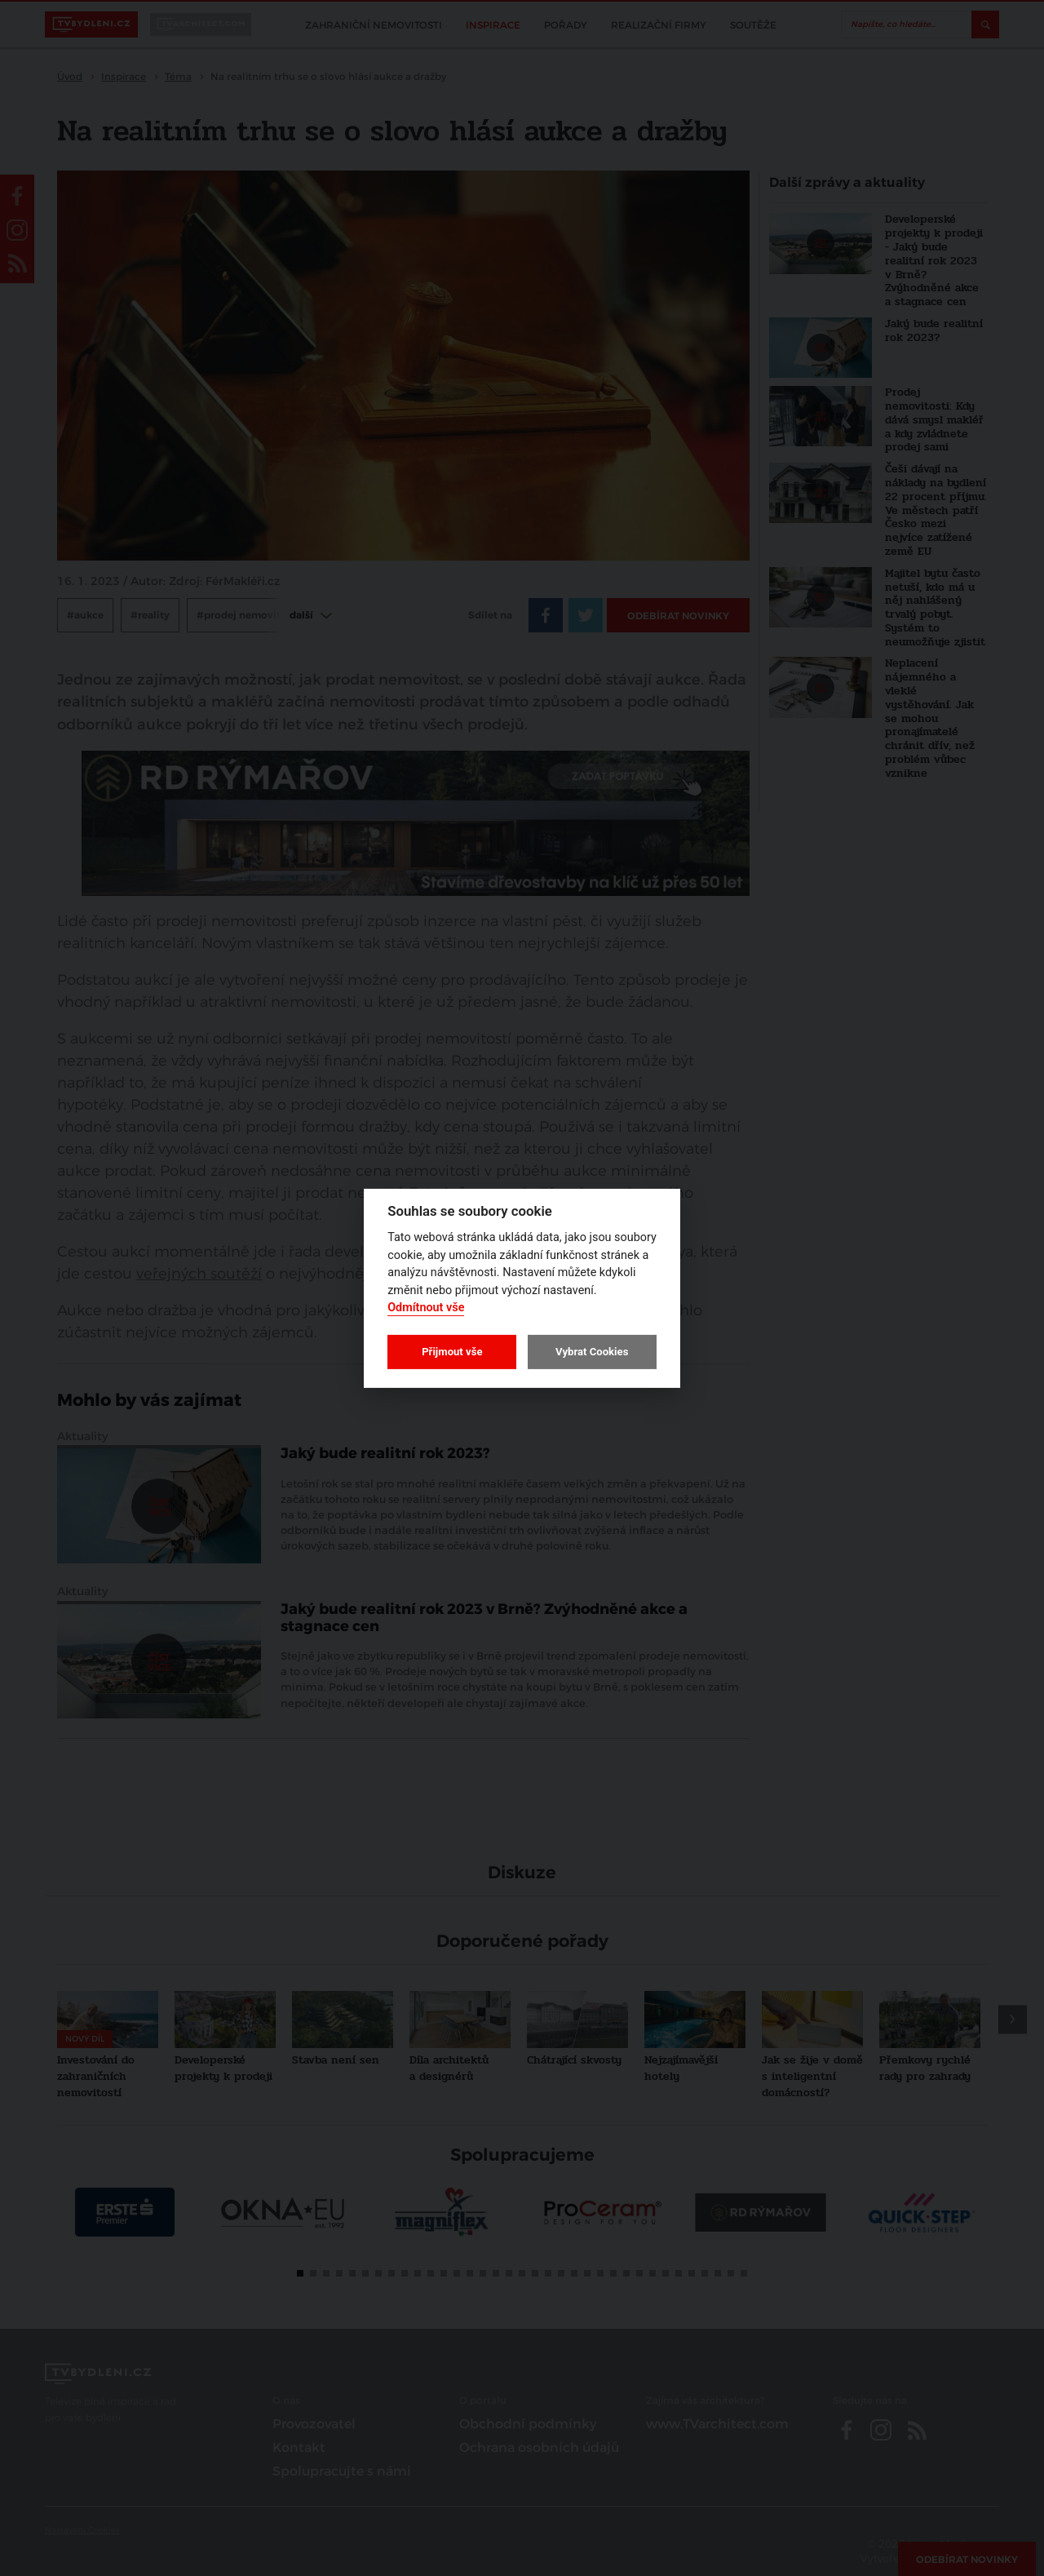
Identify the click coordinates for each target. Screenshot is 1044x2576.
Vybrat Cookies (591, 1352)
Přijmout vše (452, 1352)
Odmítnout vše (425, 1308)
